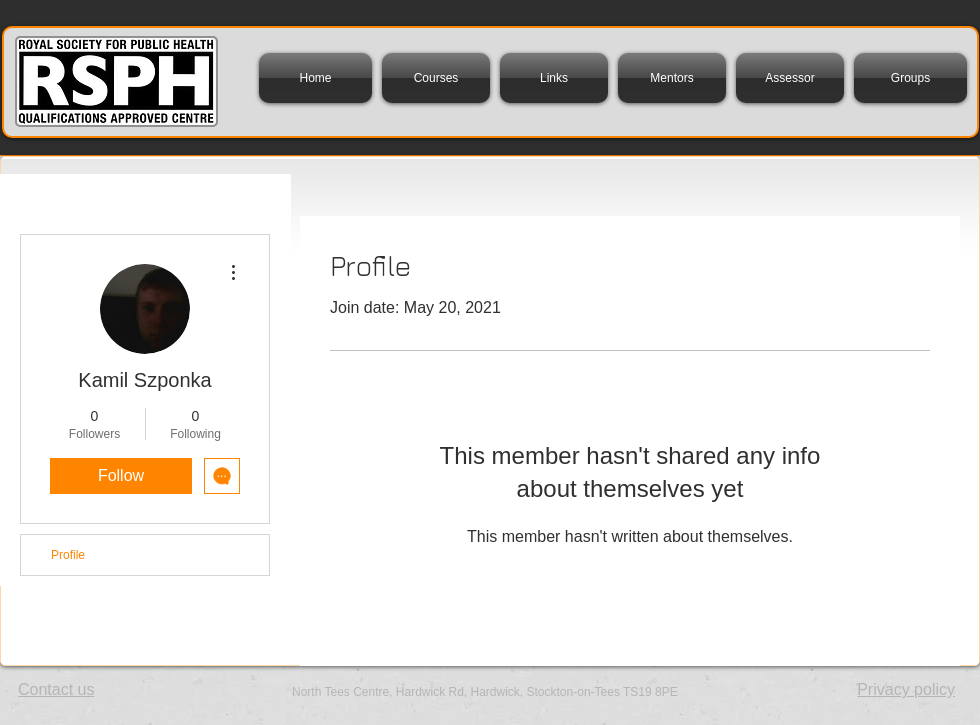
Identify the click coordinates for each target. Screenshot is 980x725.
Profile (68, 555)
